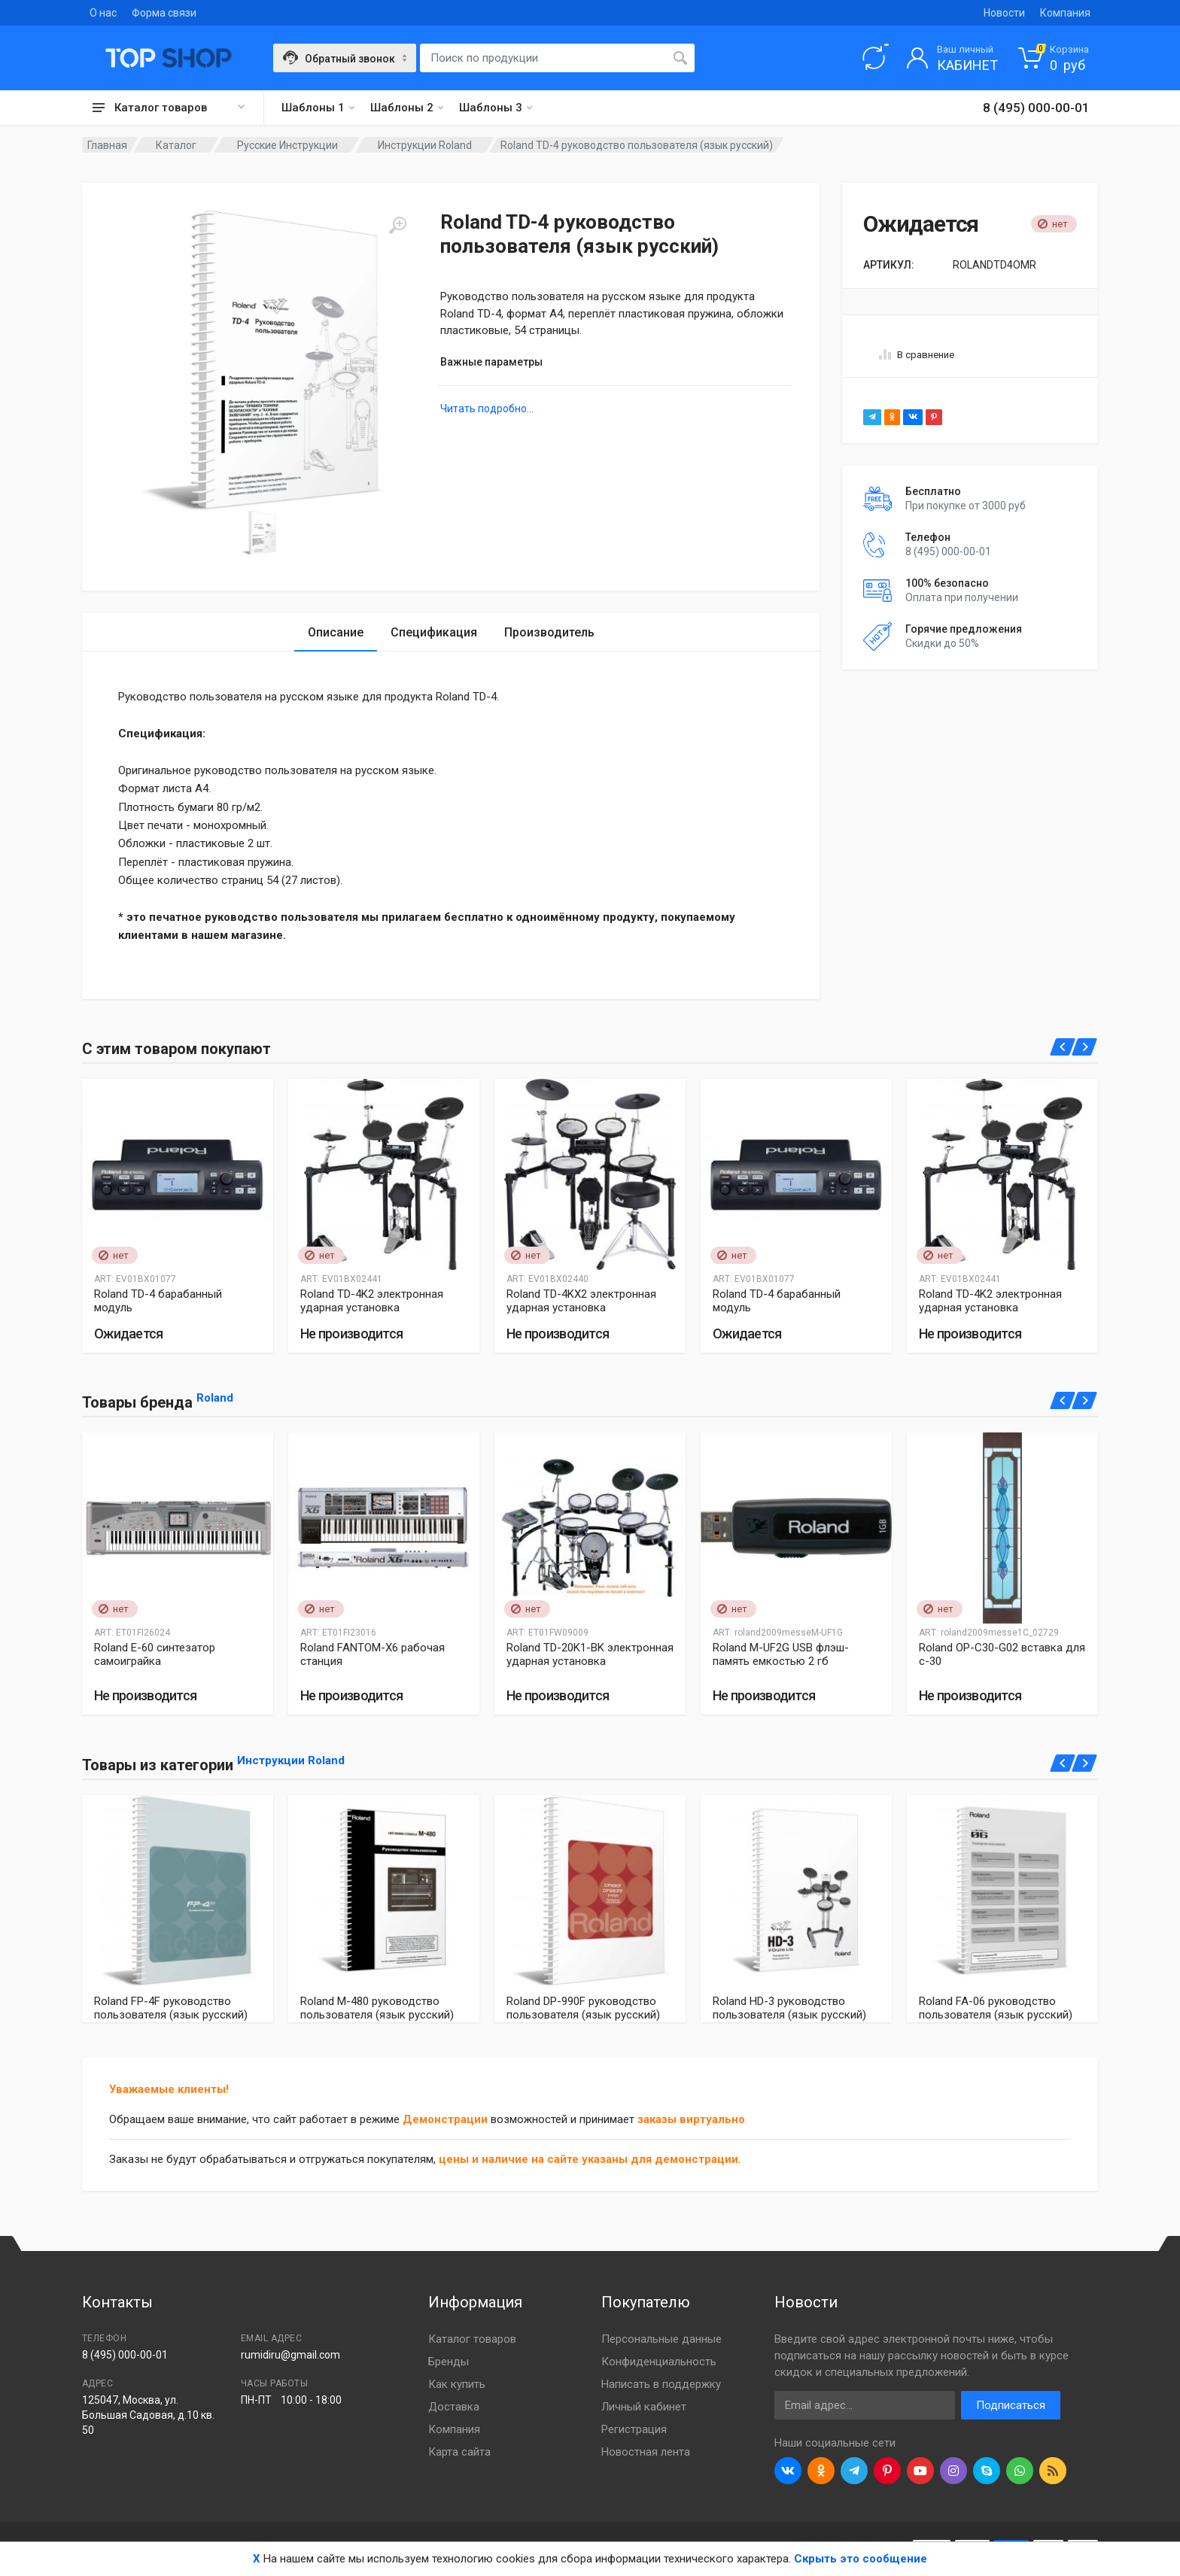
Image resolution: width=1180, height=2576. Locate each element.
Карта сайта (459, 2452)
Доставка (453, 2406)
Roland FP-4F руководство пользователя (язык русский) (171, 2008)
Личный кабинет (643, 2406)
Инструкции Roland (291, 1760)
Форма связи (164, 13)
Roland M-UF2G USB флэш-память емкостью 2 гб (781, 1654)
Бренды (448, 2361)
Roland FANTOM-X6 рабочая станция (372, 1654)
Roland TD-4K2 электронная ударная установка (371, 1300)
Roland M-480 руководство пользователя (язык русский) (377, 2008)
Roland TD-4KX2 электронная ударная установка (581, 1300)
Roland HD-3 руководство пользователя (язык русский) (789, 2008)
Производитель (549, 632)
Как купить (456, 2384)
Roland (214, 1398)
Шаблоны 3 (495, 107)
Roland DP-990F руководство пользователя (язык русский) (583, 2008)
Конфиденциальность (658, 2361)
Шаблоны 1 (317, 107)
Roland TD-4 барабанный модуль (158, 1300)
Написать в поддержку (661, 2384)
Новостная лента (645, 2452)
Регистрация (634, 2429)
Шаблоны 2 (406, 107)
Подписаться (1010, 2405)
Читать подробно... (487, 408)
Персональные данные (661, 2339)
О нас (103, 13)
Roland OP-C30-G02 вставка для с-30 (1002, 1654)
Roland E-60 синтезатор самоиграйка (154, 1654)
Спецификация (434, 632)
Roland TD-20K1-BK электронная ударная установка (590, 1654)
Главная (107, 145)
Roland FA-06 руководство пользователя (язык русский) (995, 2008)
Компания (1065, 13)
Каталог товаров (472, 2339)
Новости (1004, 13)
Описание (335, 632)
